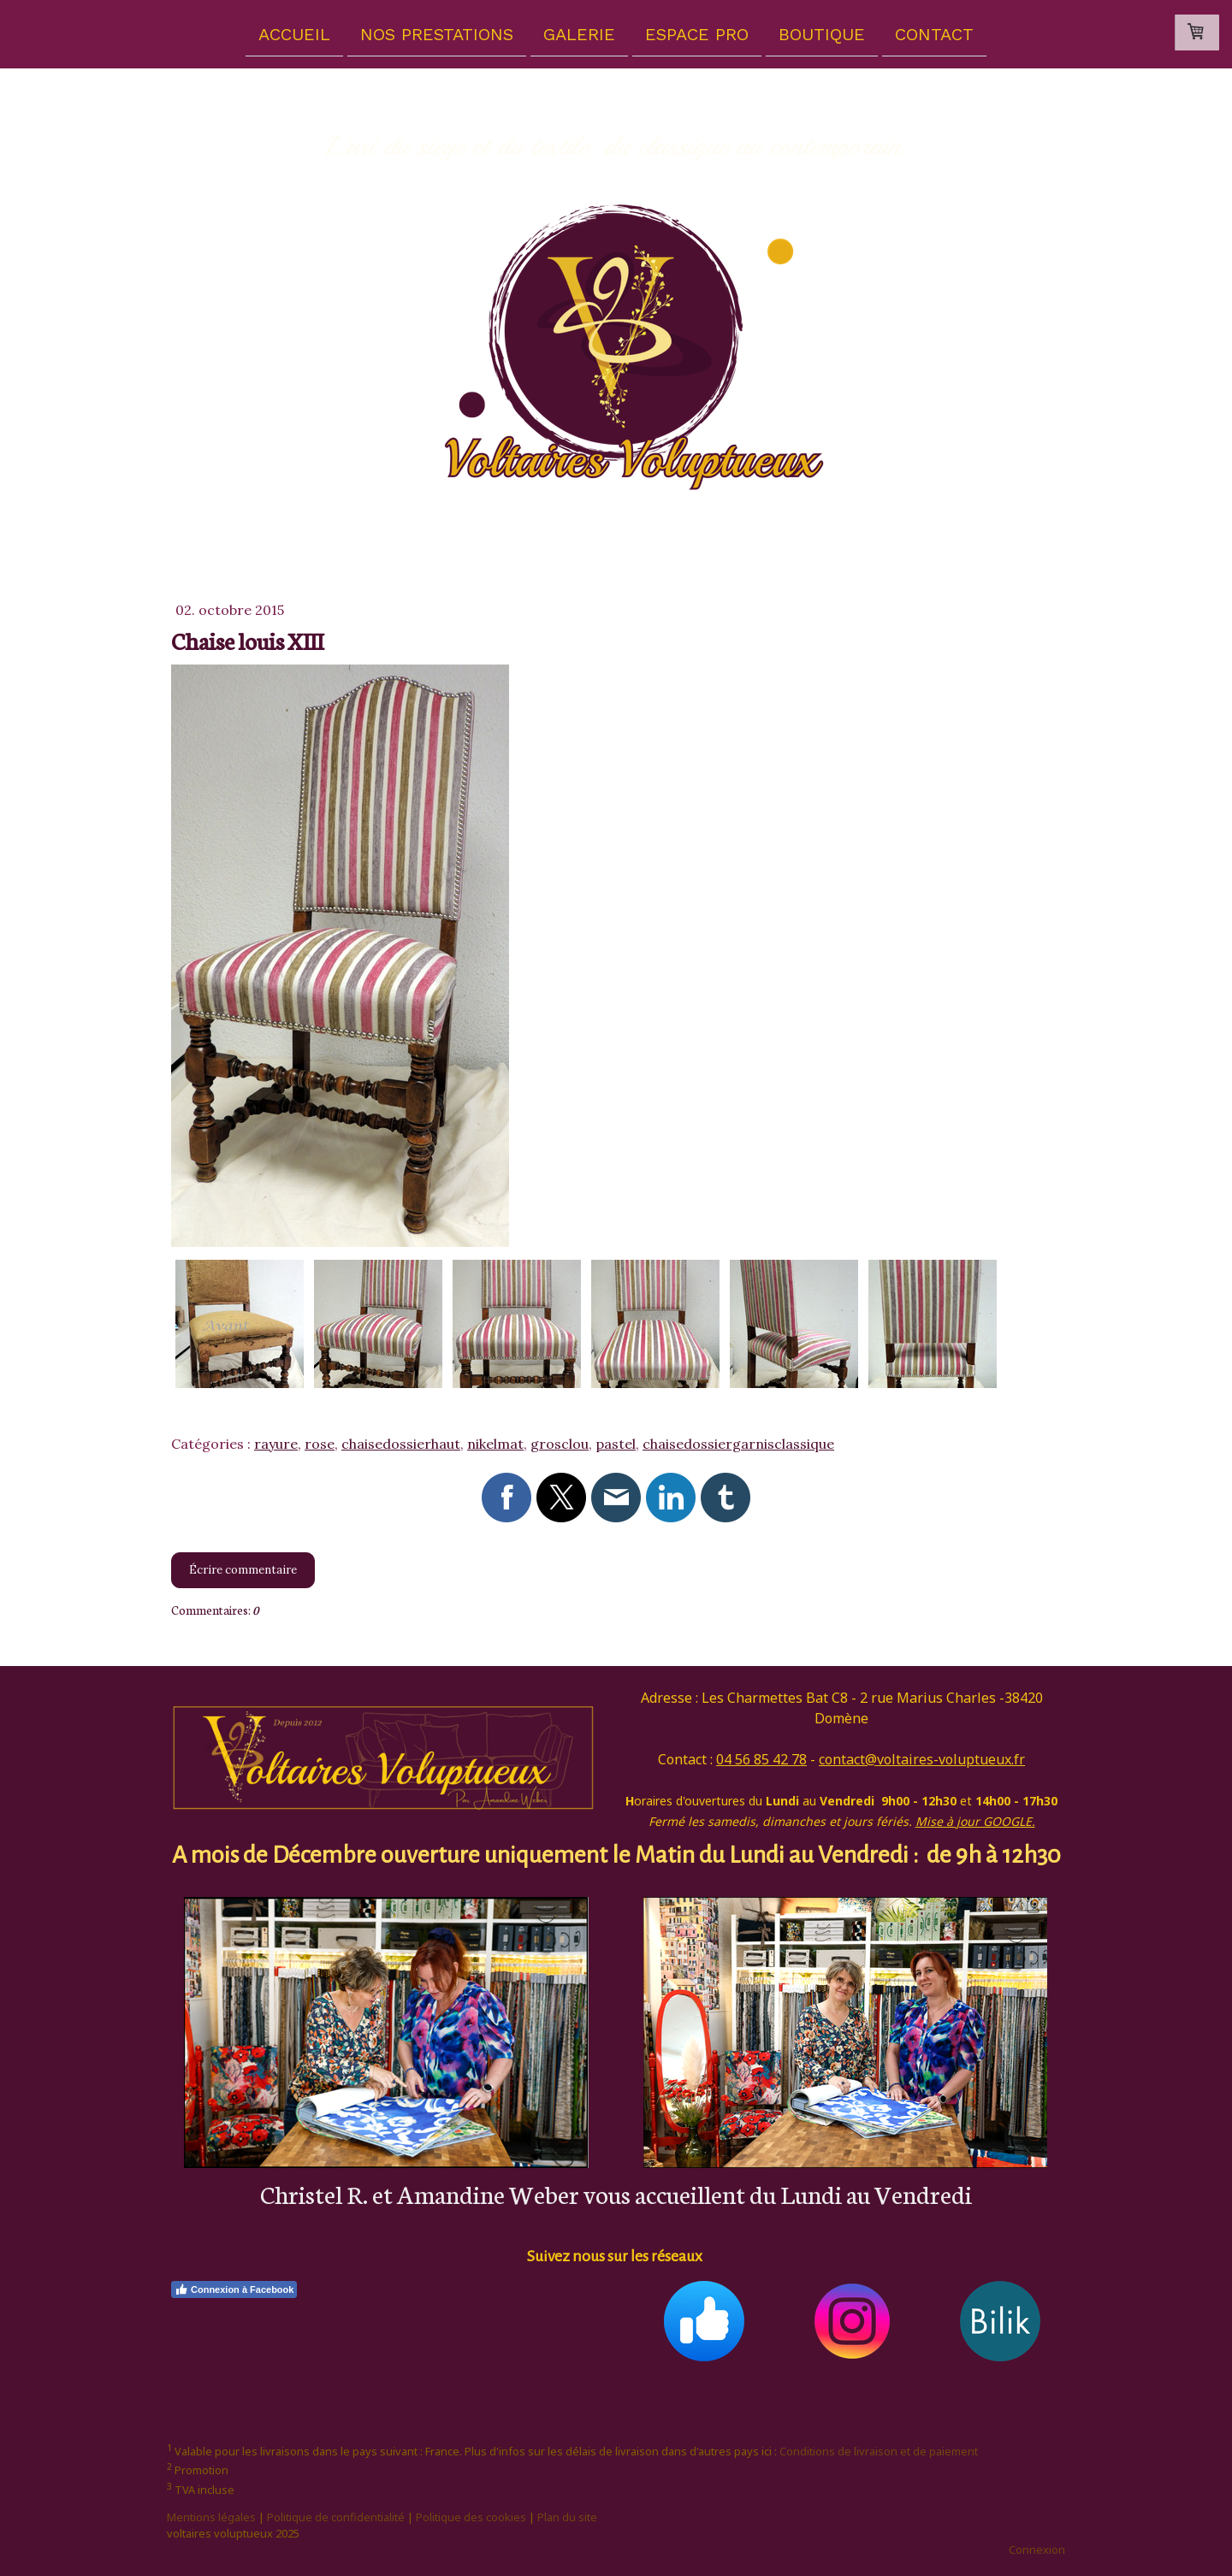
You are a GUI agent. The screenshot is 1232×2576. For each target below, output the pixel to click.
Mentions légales (211, 2517)
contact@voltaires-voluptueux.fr (922, 1759)
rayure (276, 1443)
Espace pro (697, 33)
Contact (934, 33)
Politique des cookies (471, 2517)
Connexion (1037, 2549)
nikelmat (495, 1443)
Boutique (822, 33)
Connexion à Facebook (234, 2289)
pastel (615, 1443)
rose (320, 1443)
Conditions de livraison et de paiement (878, 2451)
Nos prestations (436, 33)
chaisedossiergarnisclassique (738, 1443)
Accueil (294, 33)
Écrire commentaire (243, 1570)
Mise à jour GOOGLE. (975, 1821)
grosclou (559, 1443)
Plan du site (567, 2517)
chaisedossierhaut (400, 1443)
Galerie (579, 33)
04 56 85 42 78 (761, 1759)
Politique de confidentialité (336, 2517)
